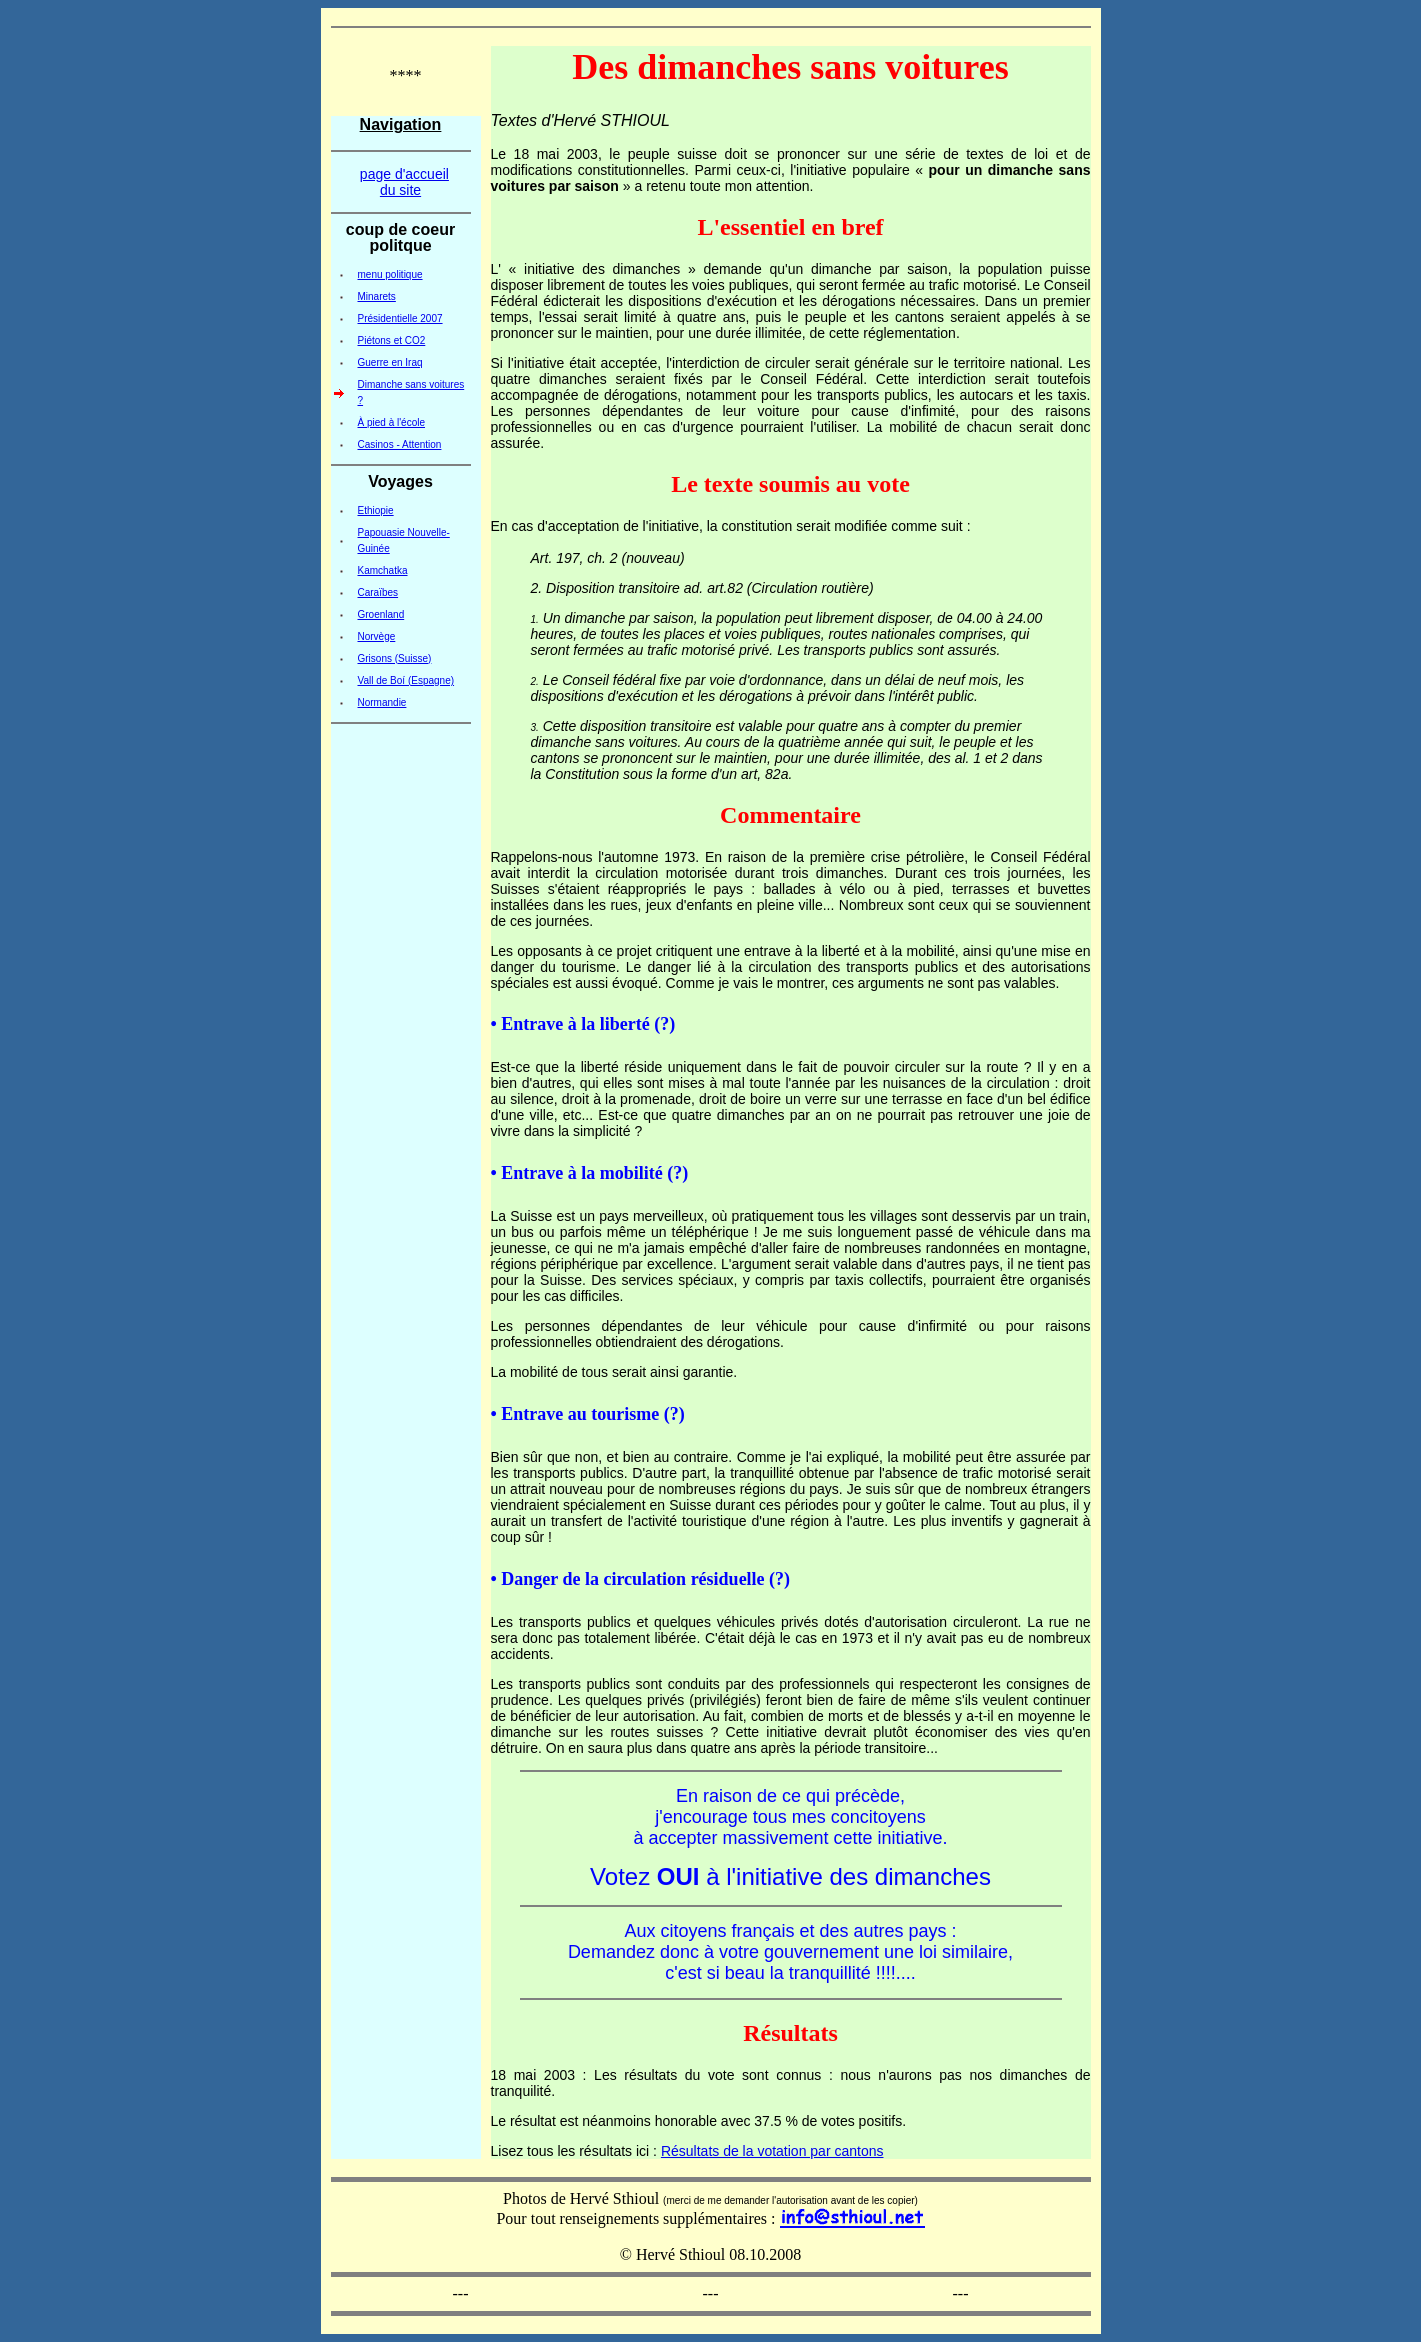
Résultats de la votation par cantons (772, 2151)
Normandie (382, 702)
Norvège (377, 636)
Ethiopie (376, 510)
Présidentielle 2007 (400, 318)
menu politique (390, 274)
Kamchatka (383, 570)
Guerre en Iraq (390, 362)
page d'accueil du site (404, 182)
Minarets (377, 296)
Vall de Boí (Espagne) (406, 680)
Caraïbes (378, 592)
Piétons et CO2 (392, 340)
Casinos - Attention (400, 444)
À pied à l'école (392, 422)
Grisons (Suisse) (395, 658)
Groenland (381, 614)
